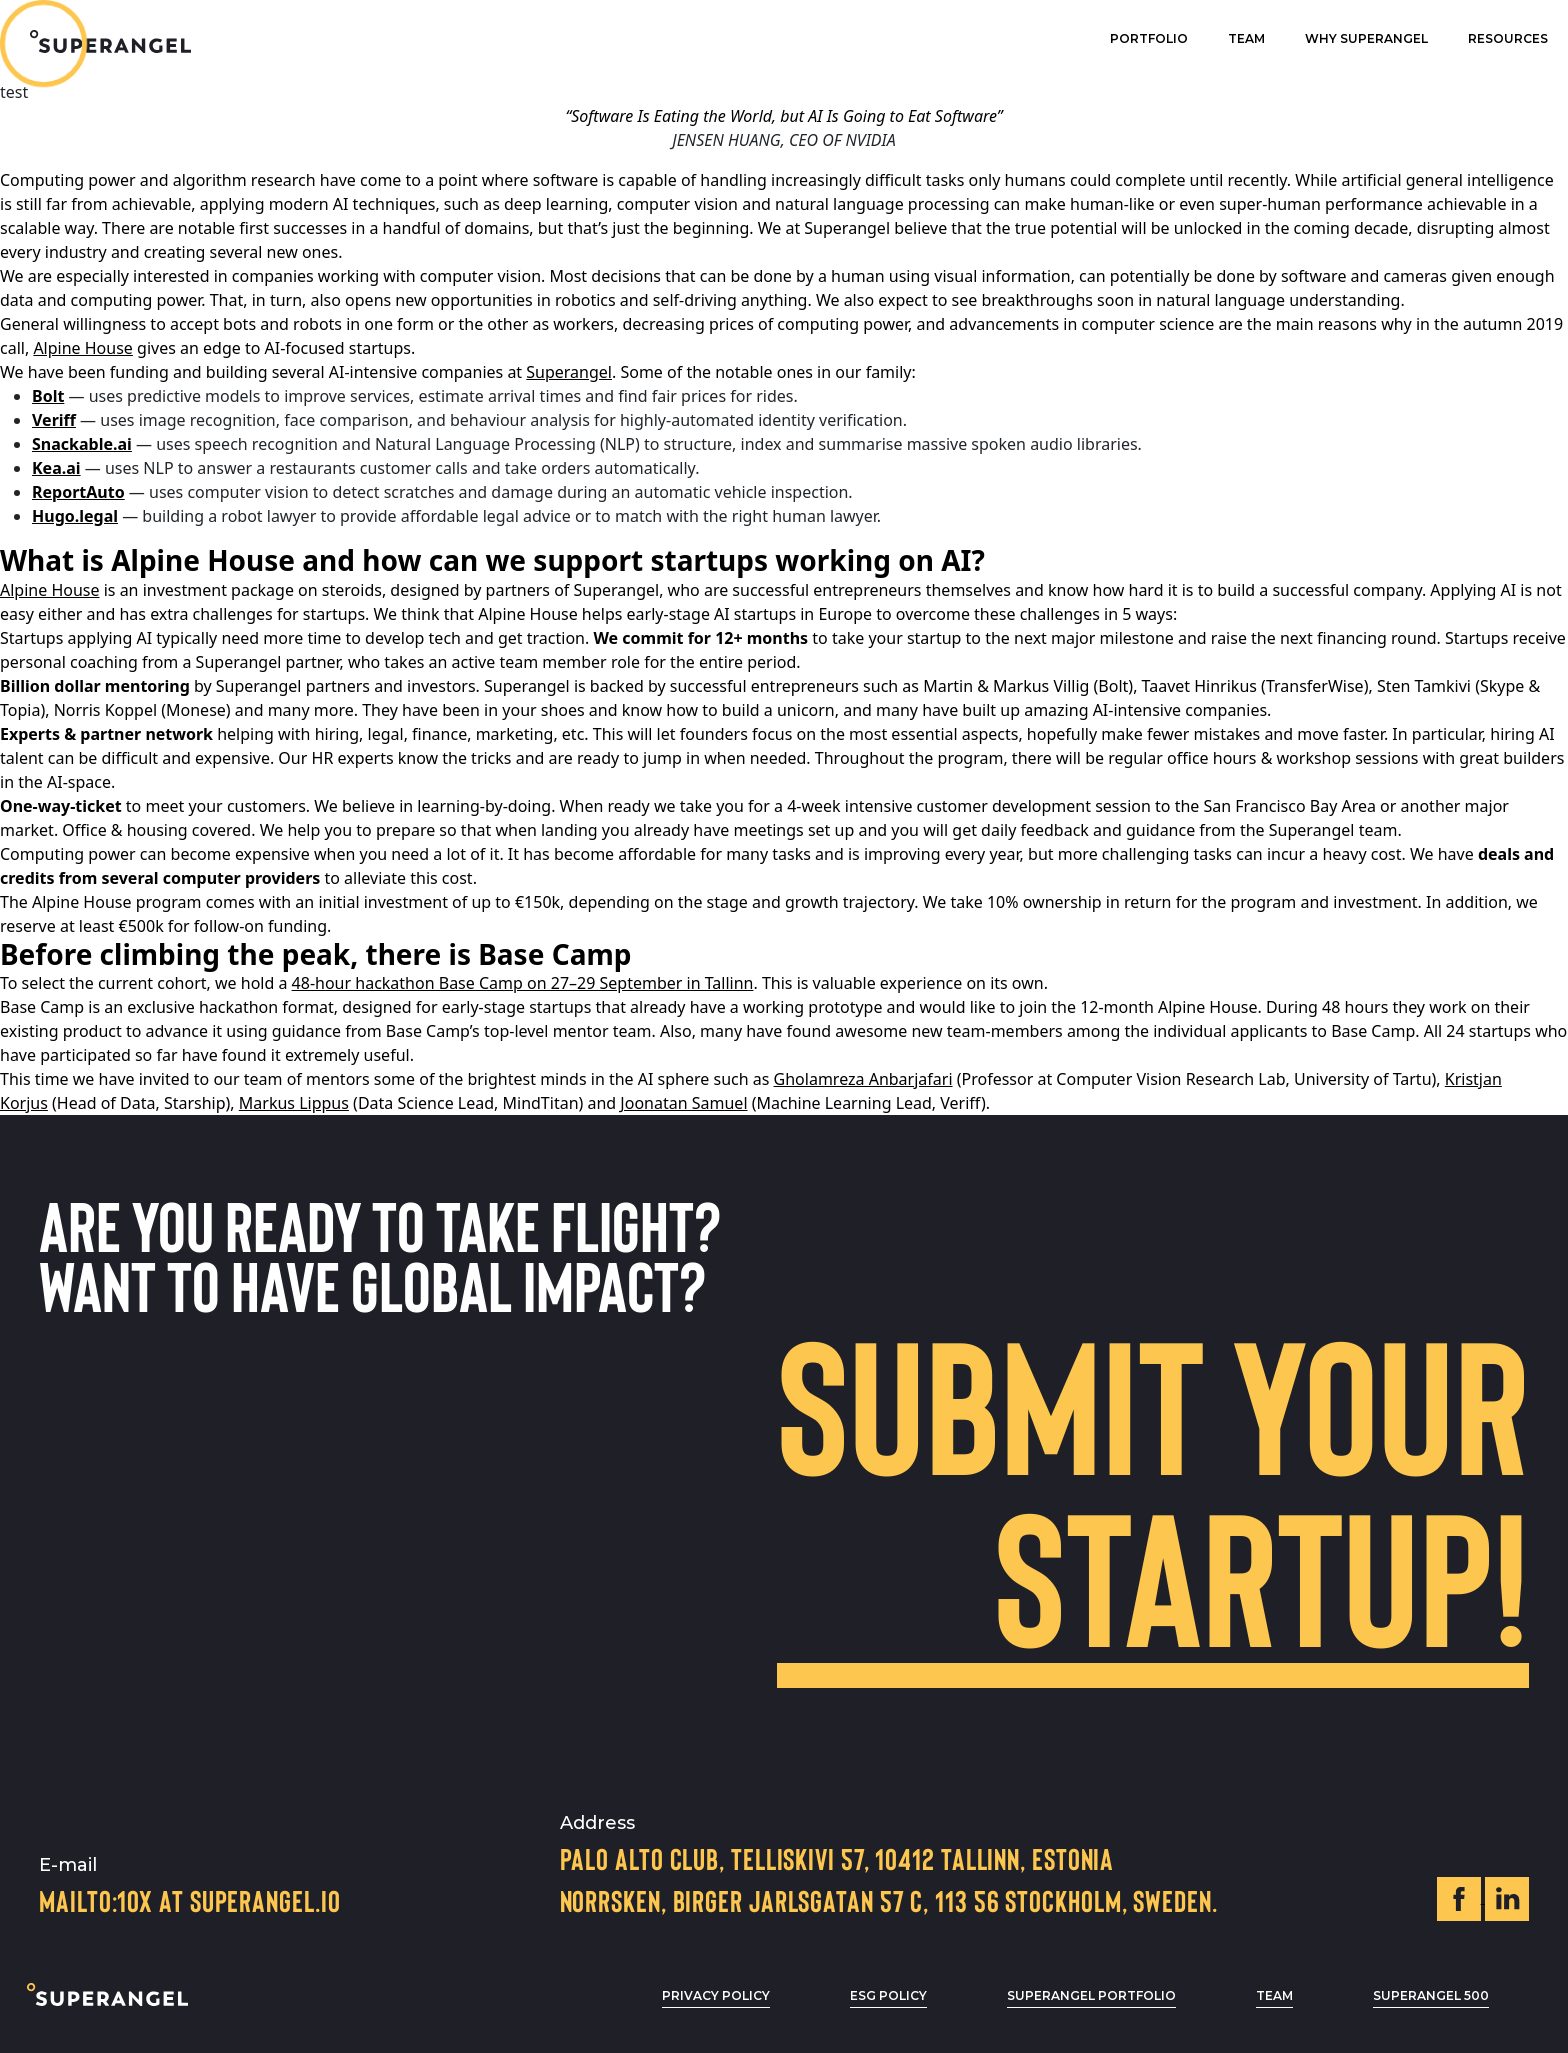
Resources (1508, 38)
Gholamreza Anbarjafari (863, 1079)
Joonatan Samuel (683, 1103)
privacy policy (716, 1995)
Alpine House (83, 348)
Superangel (569, 372)
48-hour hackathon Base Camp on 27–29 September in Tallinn (523, 983)
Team (1246, 38)
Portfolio (1149, 38)
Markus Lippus (294, 1103)
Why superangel (1366, 38)
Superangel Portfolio (1091, 1995)
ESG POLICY (888, 1995)
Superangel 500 (1431, 1995)
